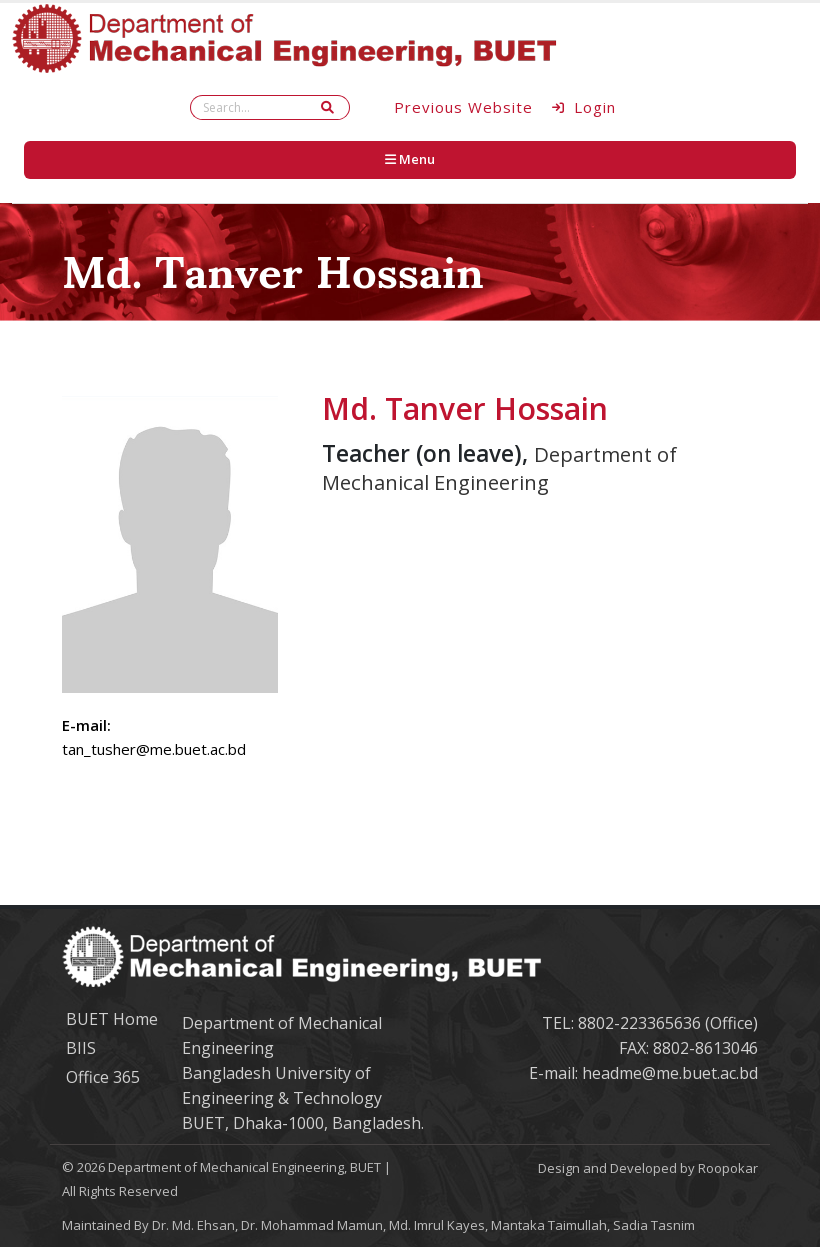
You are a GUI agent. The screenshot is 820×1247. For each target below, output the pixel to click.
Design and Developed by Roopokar (648, 1168)
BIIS (81, 1048)
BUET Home (112, 1019)
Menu (410, 159)
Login (584, 107)
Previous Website (463, 107)
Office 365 (103, 1077)
